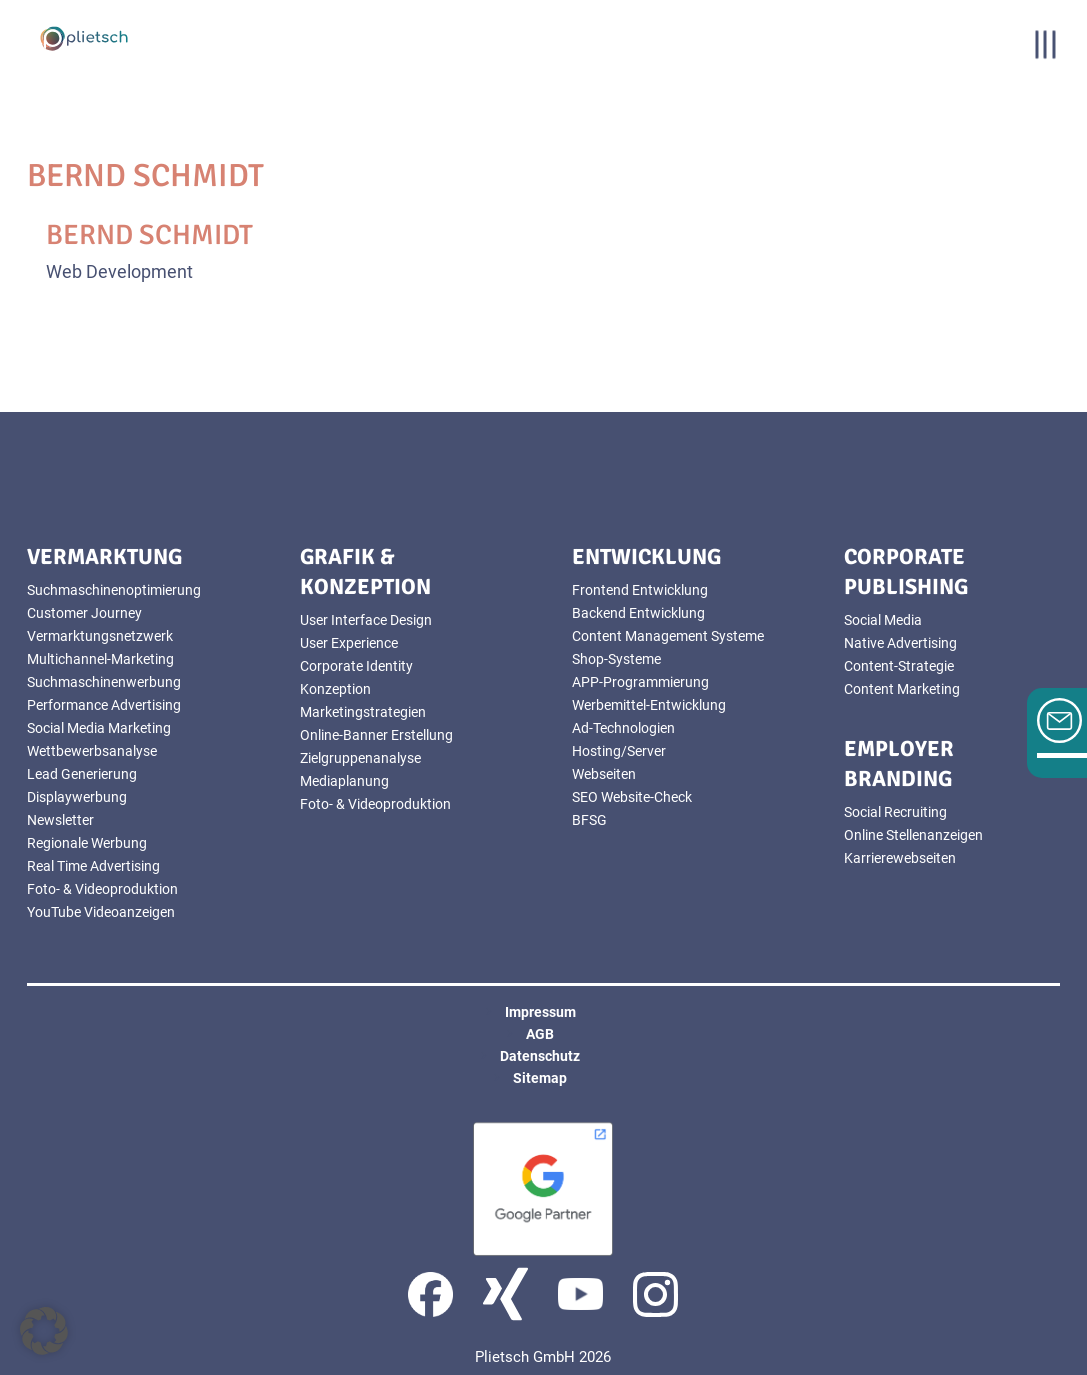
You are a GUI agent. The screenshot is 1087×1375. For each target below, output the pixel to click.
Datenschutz (540, 1056)
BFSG (589, 820)
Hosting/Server (619, 751)
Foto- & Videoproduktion (102, 889)
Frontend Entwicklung (640, 590)
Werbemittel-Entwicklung (649, 705)
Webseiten (604, 774)
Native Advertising (900, 643)
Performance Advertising (104, 705)
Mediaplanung (344, 781)
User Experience (349, 643)
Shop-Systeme (616, 659)
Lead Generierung (82, 774)
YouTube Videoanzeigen (101, 912)
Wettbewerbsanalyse (92, 751)
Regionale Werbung (87, 843)
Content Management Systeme (668, 636)
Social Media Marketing (99, 728)
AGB (540, 1034)
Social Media (883, 620)
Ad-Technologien (623, 728)
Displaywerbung (77, 797)
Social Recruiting (895, 812)
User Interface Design (366, 620)
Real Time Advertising (93, 866)
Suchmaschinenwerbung (104, 682)
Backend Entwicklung (638, 613)
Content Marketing (902, 689)
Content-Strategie (899, 666)
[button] (44, 1331)
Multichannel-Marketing (100, 659)
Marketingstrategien (363, 712)
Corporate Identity (356, 666)
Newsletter (60, 820)
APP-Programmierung (640, 682)
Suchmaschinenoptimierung (114, 590)
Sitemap (540, 1078)
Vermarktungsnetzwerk (100, 636)
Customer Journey (84, 613)
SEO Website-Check (632, 797)
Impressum (540, 1012)
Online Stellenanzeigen (913, 835)
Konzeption (335, 689)
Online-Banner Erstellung (376, 735)
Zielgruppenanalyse (360, 758)
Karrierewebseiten (900, 858)
